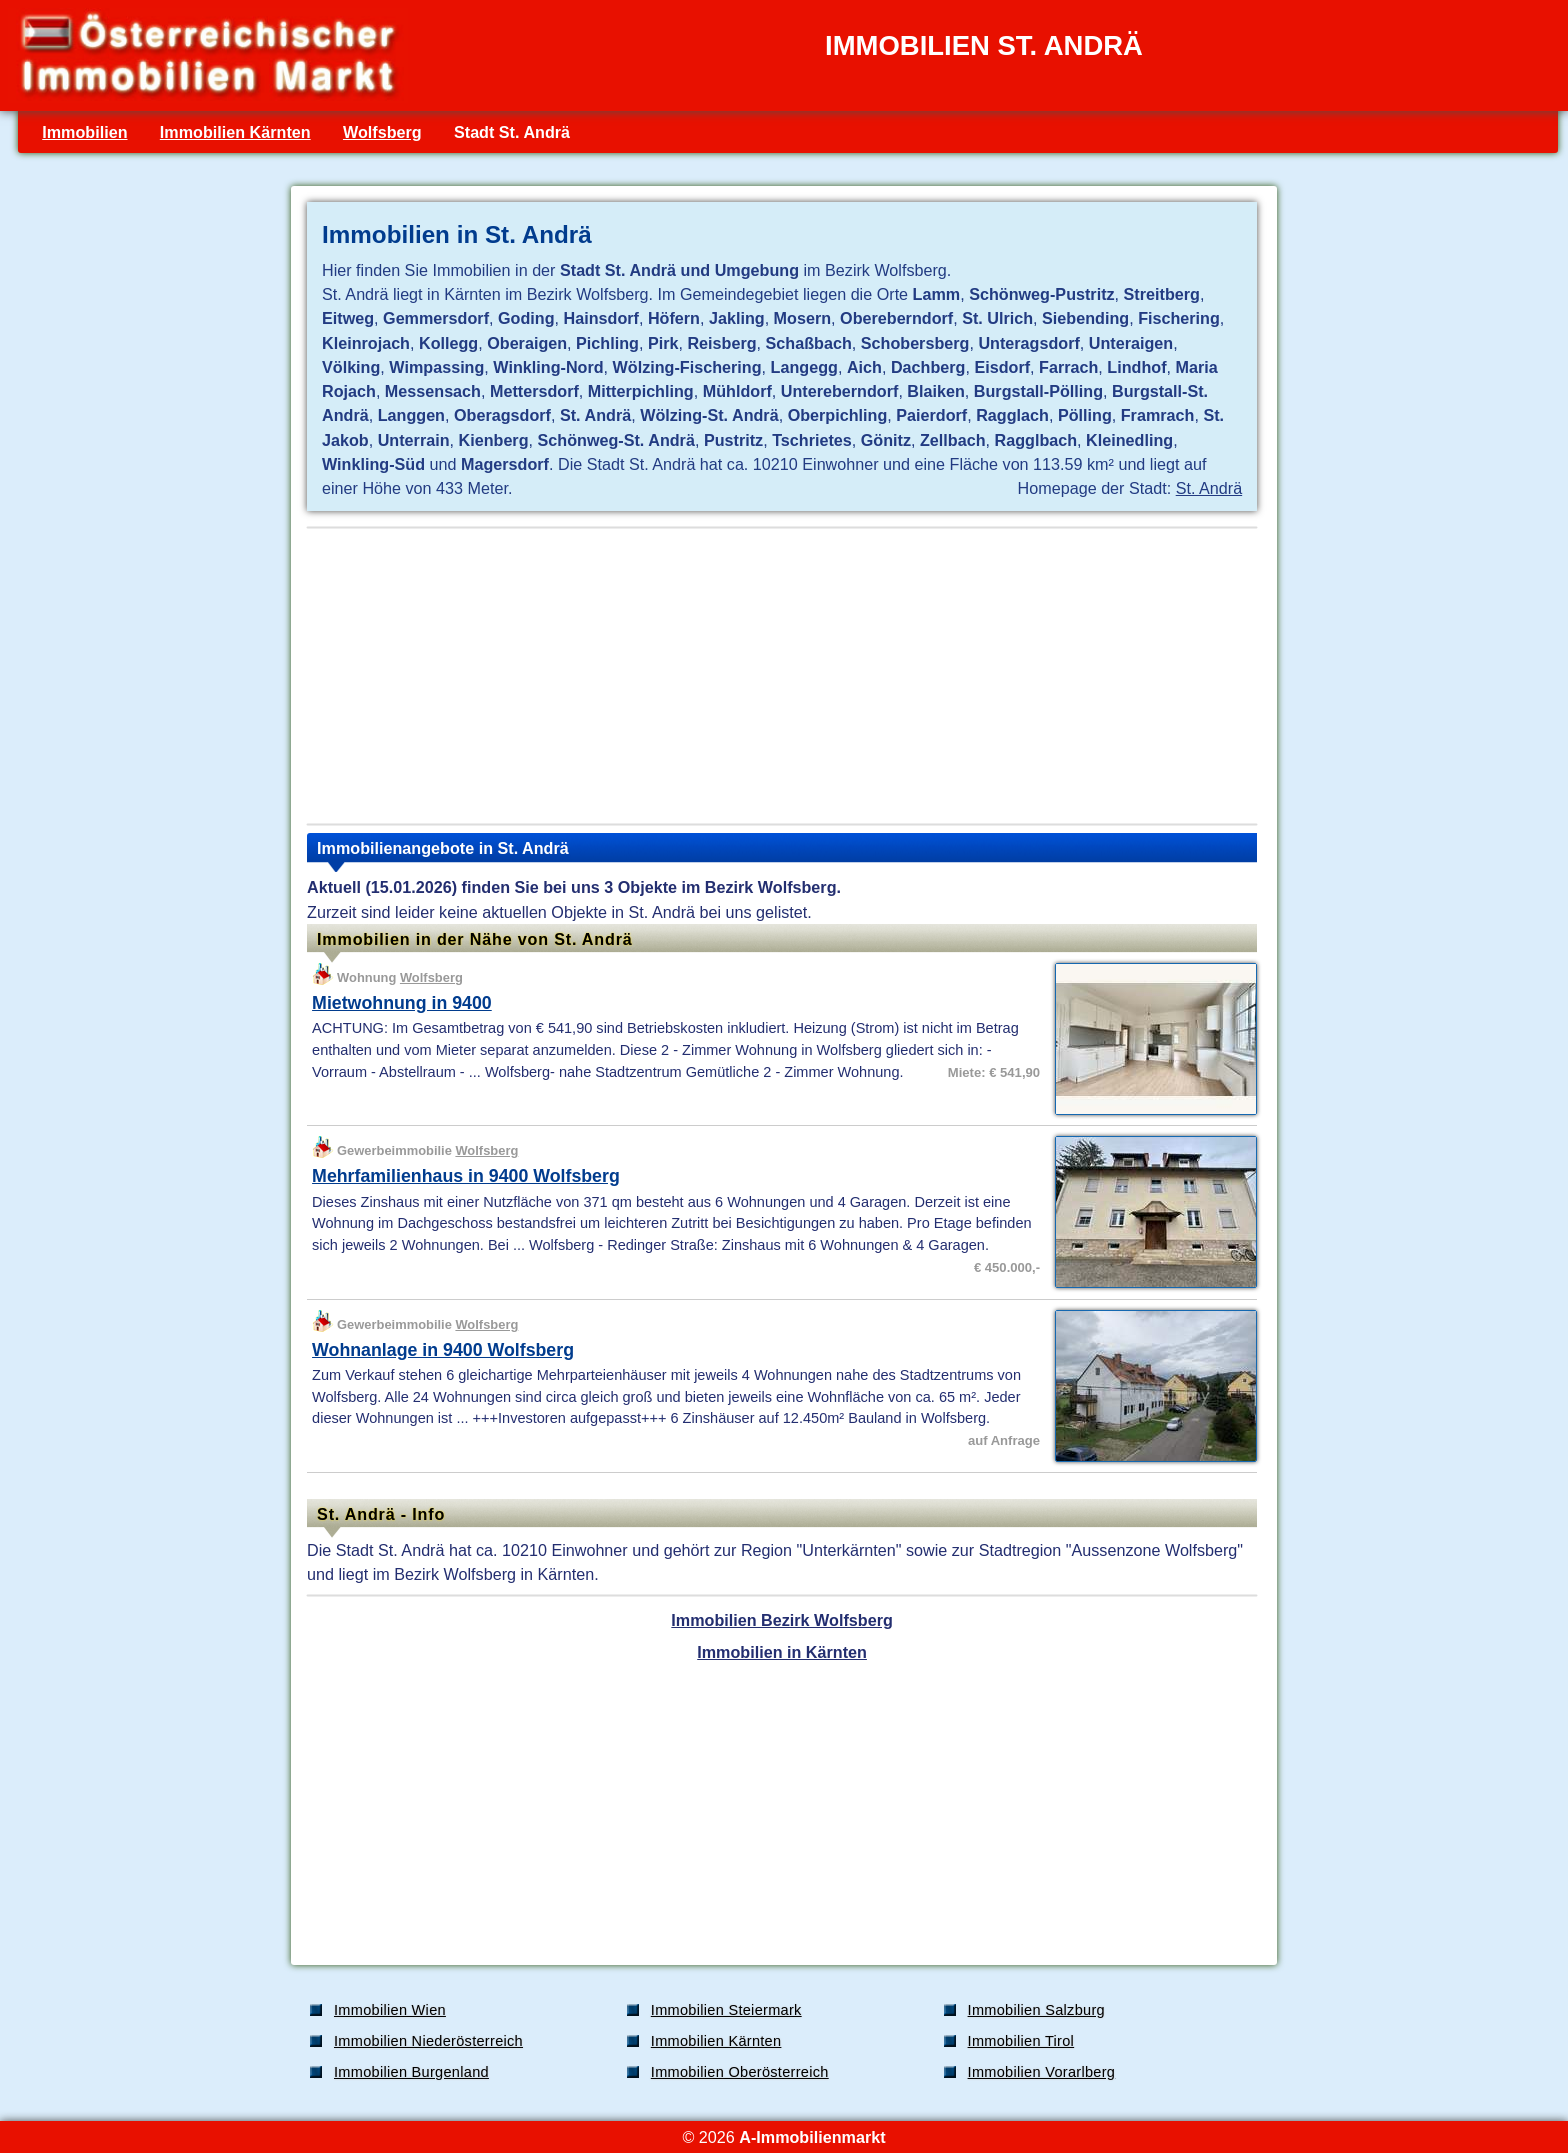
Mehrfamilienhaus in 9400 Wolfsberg (466, 1176)
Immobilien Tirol (1021, 2041)
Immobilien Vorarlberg (1042, 2072)
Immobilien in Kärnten (782, 1652)
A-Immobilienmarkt (812, 2137)
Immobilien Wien (390, 2010)
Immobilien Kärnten (235, 132)
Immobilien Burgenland (411, 2072)
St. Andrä (1209, 488)
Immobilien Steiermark (726, 2010)
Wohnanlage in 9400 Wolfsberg (443, 1350)
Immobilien (84, 132)
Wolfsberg (382, 132)
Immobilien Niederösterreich (428, 2041)
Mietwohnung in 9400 (402, 1003)
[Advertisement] (782, 676)
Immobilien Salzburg (1036, 2010)
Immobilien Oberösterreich (740, 2072)
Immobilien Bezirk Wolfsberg (781, 1620)
